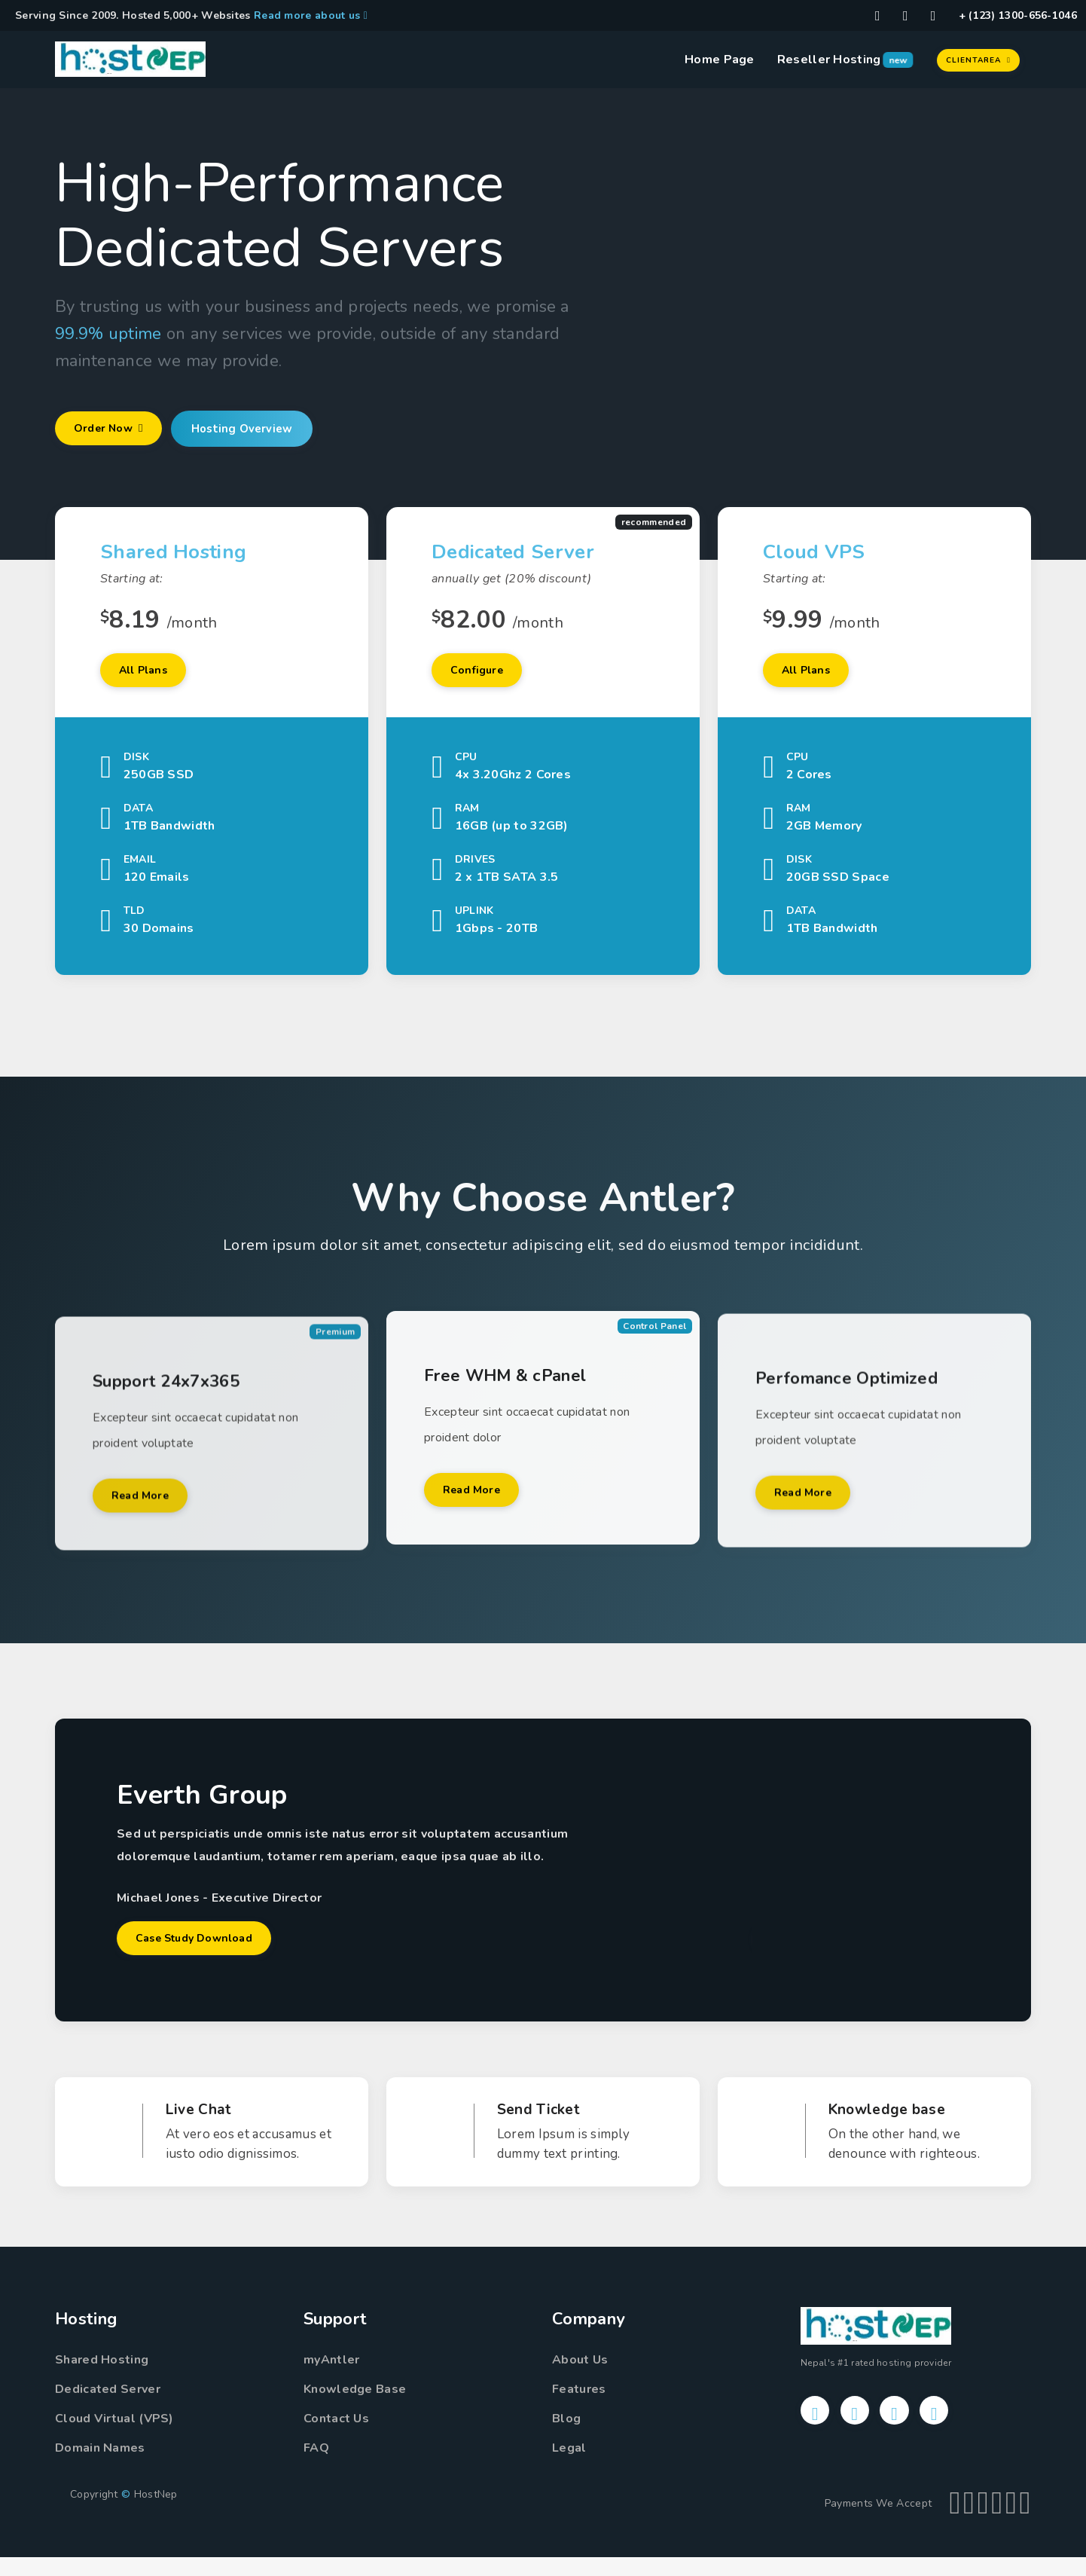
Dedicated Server (107, 2408)
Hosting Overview (261, 430)
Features (579, 2408)
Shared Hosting (101, 2378)
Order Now (116, 430)
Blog (566, 2437)
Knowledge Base (355, 2408)
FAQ (316, 2466)
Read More (147, 1559)
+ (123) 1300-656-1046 (1018, 15)
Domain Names (100, 2466)
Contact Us (336, 2437)
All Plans (150, 676)
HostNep (156, 2513)
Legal (569, 2466)
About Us (580, 2378)
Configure (482, 676)
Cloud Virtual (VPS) (114, 2437)
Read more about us (311, 15)
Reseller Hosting (829, 59)
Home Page (720, 59)
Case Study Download (205, 1954)
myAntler (331, 2378)
